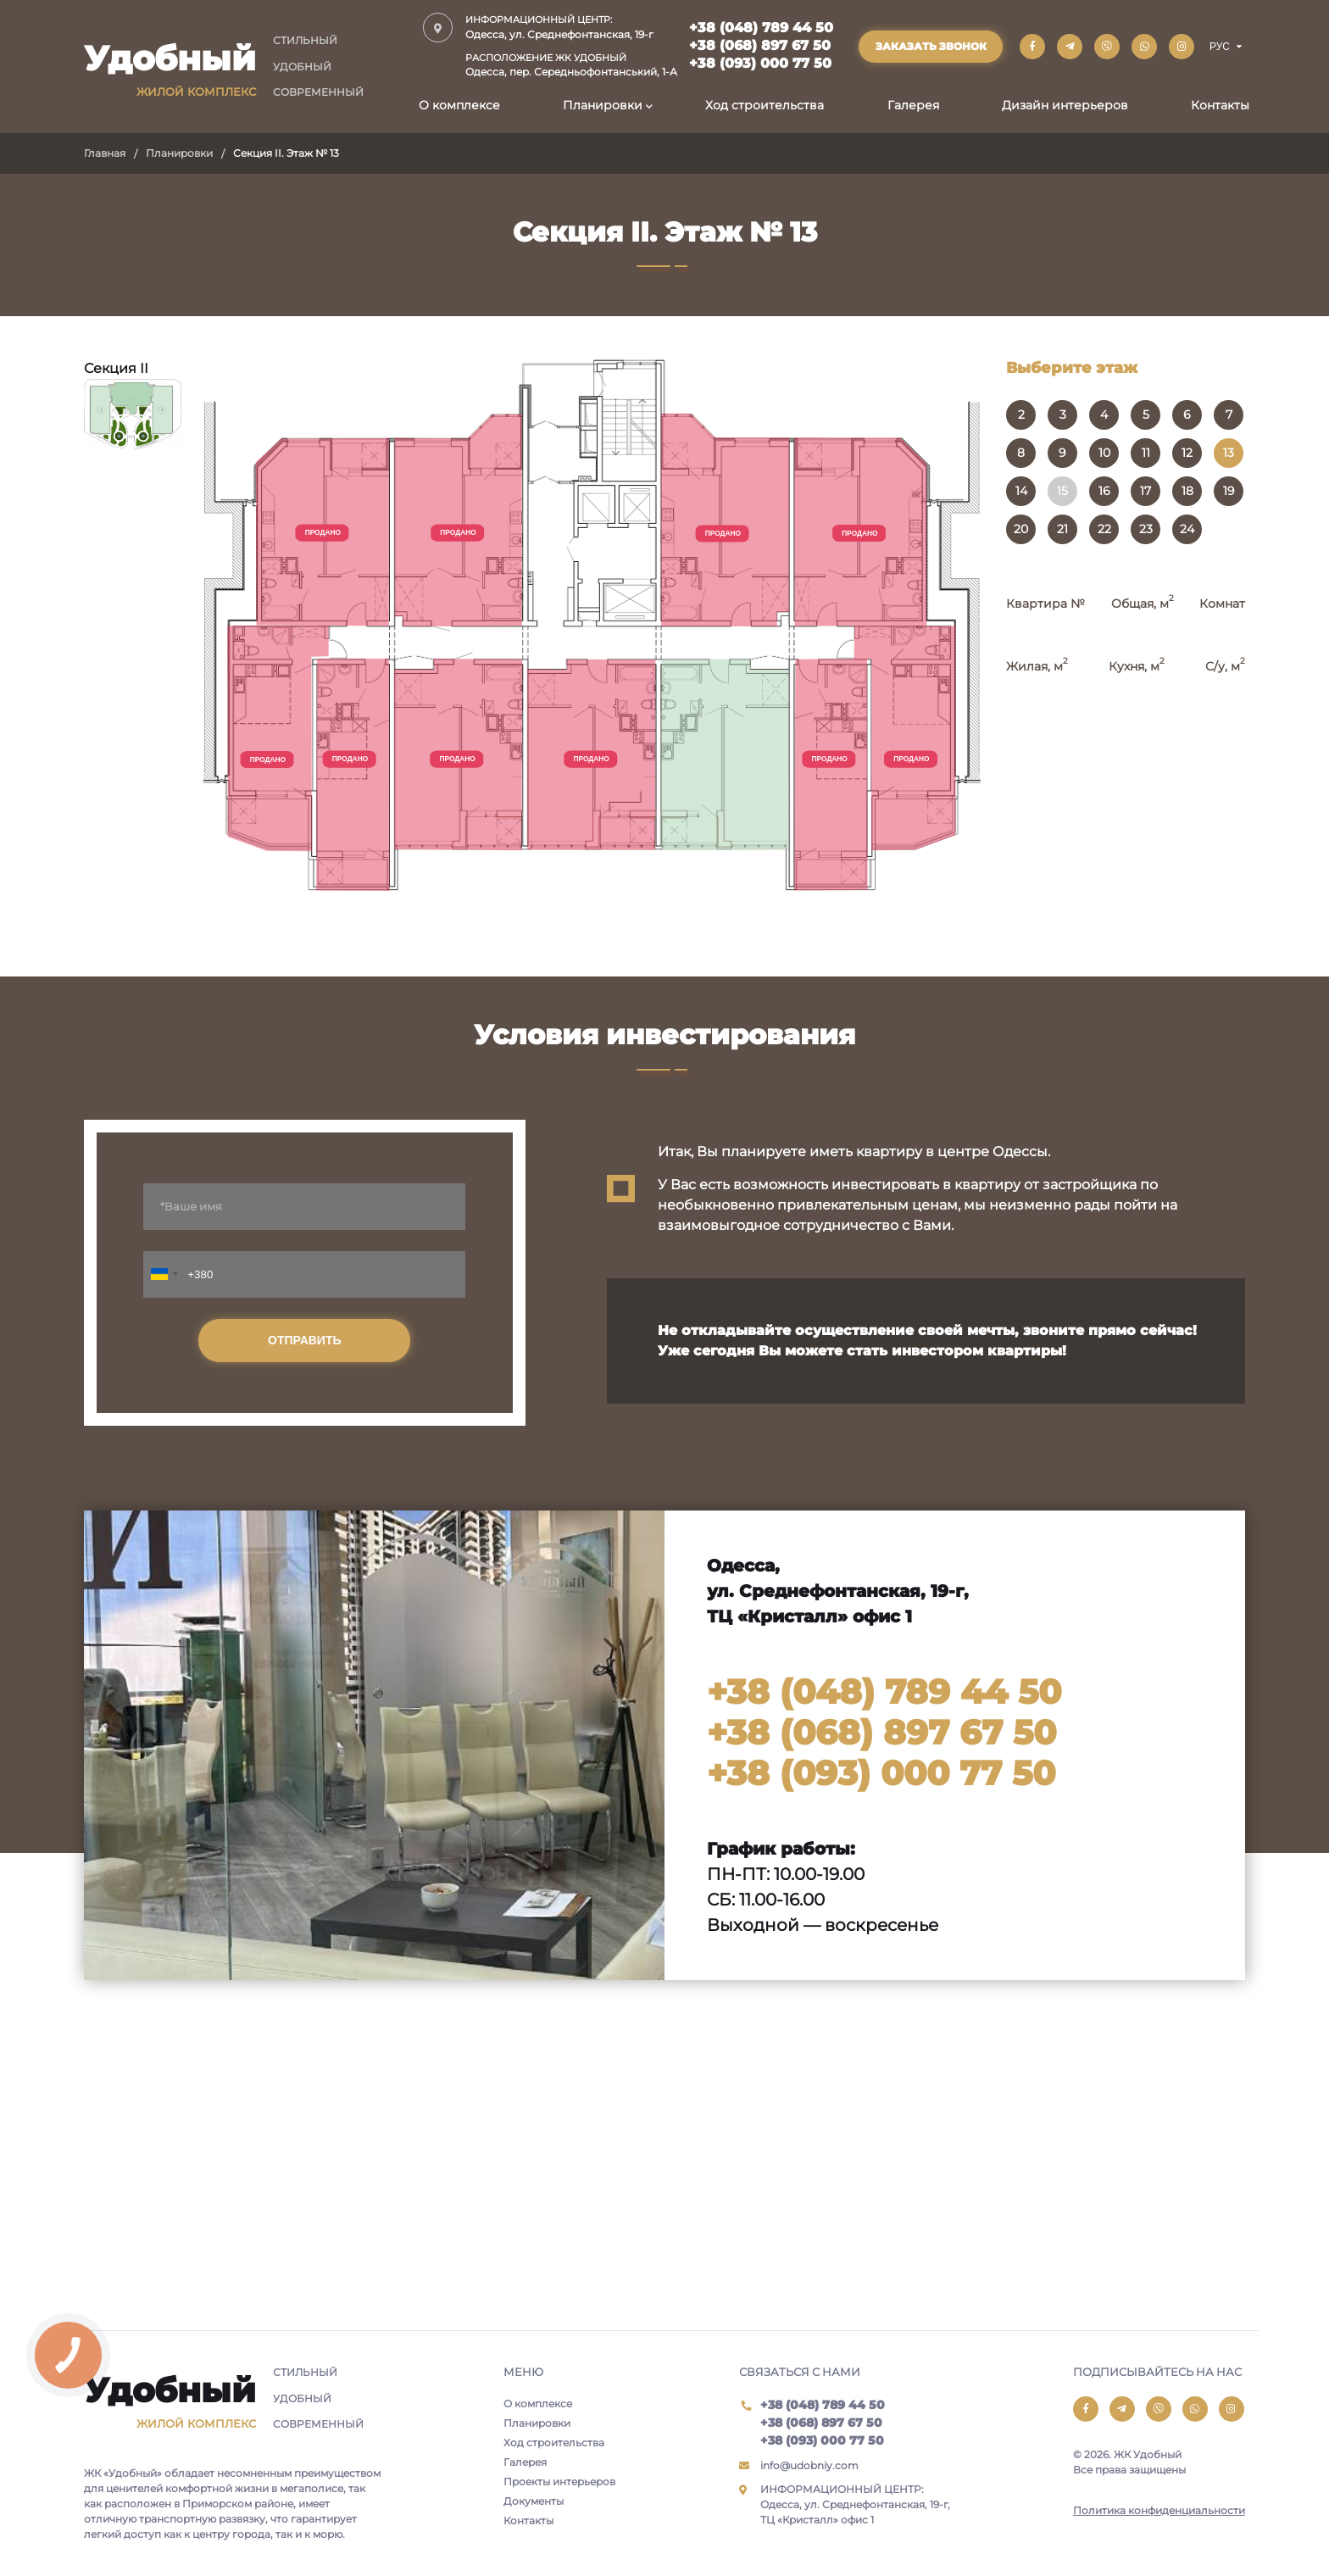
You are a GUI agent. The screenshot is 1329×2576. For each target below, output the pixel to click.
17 (1145, 490)
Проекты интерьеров (559, 2481)
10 (1104, 452)
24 (1187, 529)
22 (1104, 529)
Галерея (913, 105)
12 (1187, 452)
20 (1021, 529)
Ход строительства (764, 105)
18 (1187, 490)
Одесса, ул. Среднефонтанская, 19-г (571, 27)
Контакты (1220, 105)
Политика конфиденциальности (1159, 2510)
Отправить (305, 1340)
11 (1146, 452)
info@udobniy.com (809, 2465)
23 (1146, 529)
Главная (104, 153)
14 (1021, 490)
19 (1229, 490)
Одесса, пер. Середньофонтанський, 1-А (571, 65)
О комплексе (459, 105)
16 (1104, 490)
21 (1062, 529)
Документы (533, 2501)
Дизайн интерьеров (1065, 105)
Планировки (602, 105)
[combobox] (163, 1274)
